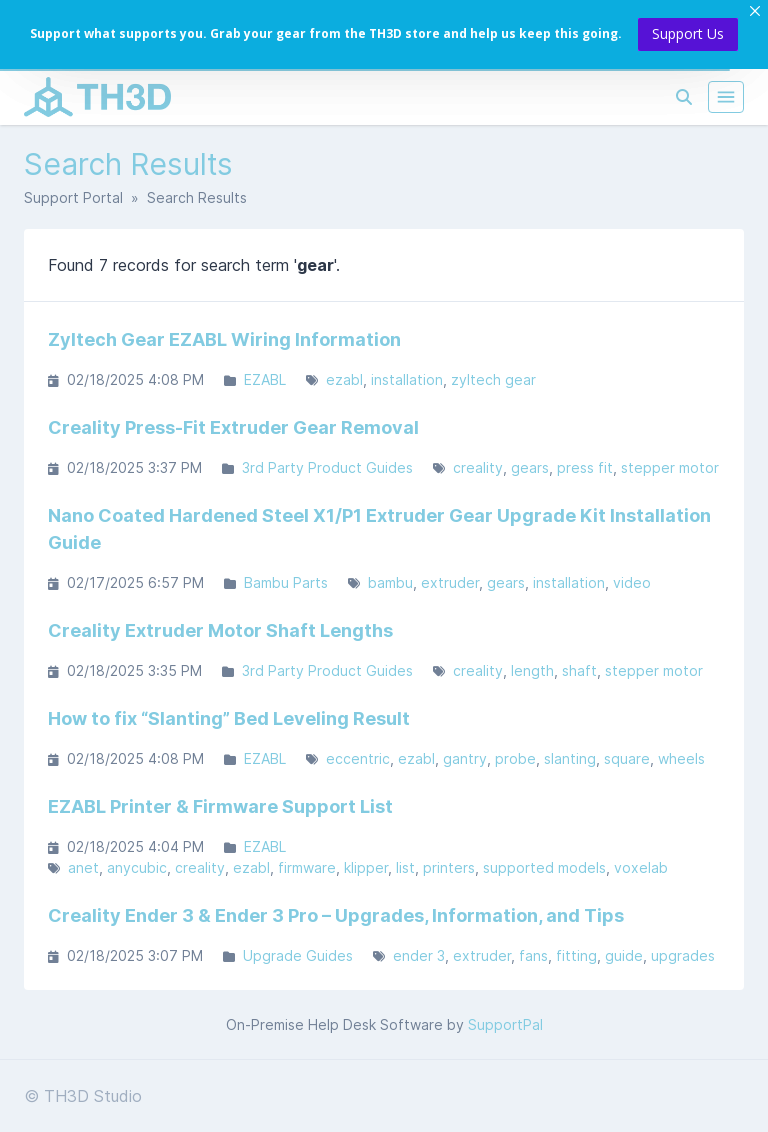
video (632, 582)
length (532, 670)
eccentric (358, 758)
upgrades (683, 955)
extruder (450, 582)
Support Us (688, 33)
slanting (570, 758)
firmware (307, 867)
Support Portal (73, 197)
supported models (544, 867)
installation (407, 379)
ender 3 (419, 955)
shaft (579, 670)
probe (515, 758)
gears (530, 467)
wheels (681, 758)
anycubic (137, 867)
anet (83, 867)
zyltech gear (493, 379)
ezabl (344, 379)
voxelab (641, 867)
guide (624, 955)
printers (449, 867)
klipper (366, 867)
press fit (585, 467)
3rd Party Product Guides (327, 467)
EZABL (265, 379)
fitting (576, 955)
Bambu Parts (286, 582)
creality (478, 467)
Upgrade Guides (298, 955)
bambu (390, 582)
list (405, 867)
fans (533, 955)
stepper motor (670, 467)
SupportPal (505, 1024)
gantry (465, 758)
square (627, 758)
